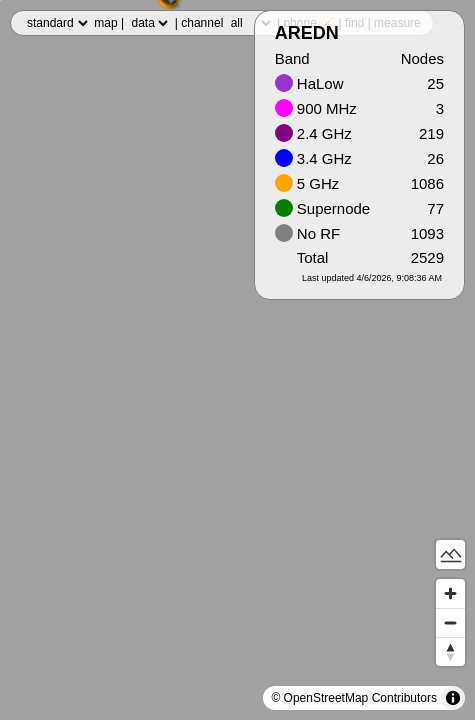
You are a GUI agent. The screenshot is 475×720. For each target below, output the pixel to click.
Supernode (323, 208)
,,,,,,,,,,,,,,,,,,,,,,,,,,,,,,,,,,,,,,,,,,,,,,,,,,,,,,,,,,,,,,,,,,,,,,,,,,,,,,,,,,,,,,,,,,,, (250, 23)
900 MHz (316, 108)
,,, (57, 23)
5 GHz (307, 183)
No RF (308, 233)
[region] (237, 360)
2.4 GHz (313, 133)
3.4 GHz (313, 158)
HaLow (309, 83)
